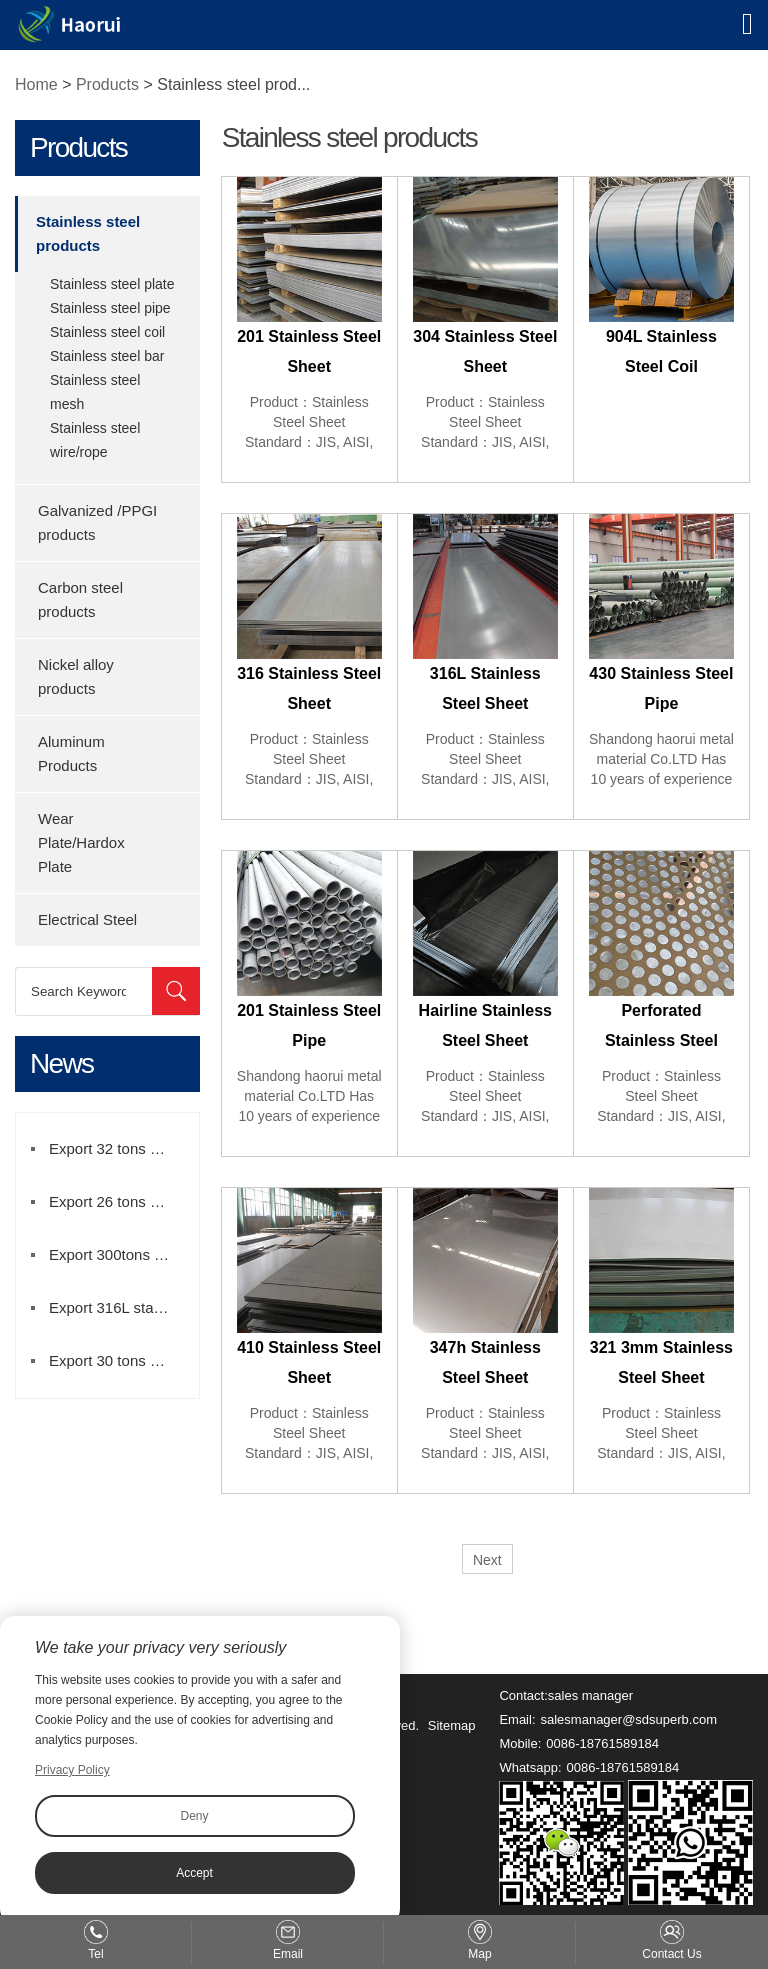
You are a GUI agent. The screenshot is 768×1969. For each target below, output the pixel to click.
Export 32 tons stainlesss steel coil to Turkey (119, 1148)
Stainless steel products (88, 233)
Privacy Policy (72, 1770)
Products (107, 84)
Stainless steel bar (107, 356)
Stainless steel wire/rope (95, 440)
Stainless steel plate (112, 284)
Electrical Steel (87, 919)
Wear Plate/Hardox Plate (81, 842)
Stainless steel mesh (95, 392)
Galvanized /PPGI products (97, 522)
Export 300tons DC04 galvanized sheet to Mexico (119, 1254)
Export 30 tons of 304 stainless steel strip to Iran (119, 1360)
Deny (194, 1816)
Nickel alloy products (76, 676)
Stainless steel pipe (110, 308)
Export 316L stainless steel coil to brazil (119, 1307)
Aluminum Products (71, 753)
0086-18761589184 (602, 1743)
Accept (194, 1873)
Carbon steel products (80, 599)
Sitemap (452, 1725)
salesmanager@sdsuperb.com (629, 1719)
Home (36, 84)
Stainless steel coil (107, 332)
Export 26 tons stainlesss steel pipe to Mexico (119, 1201)
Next (487, 1560)
